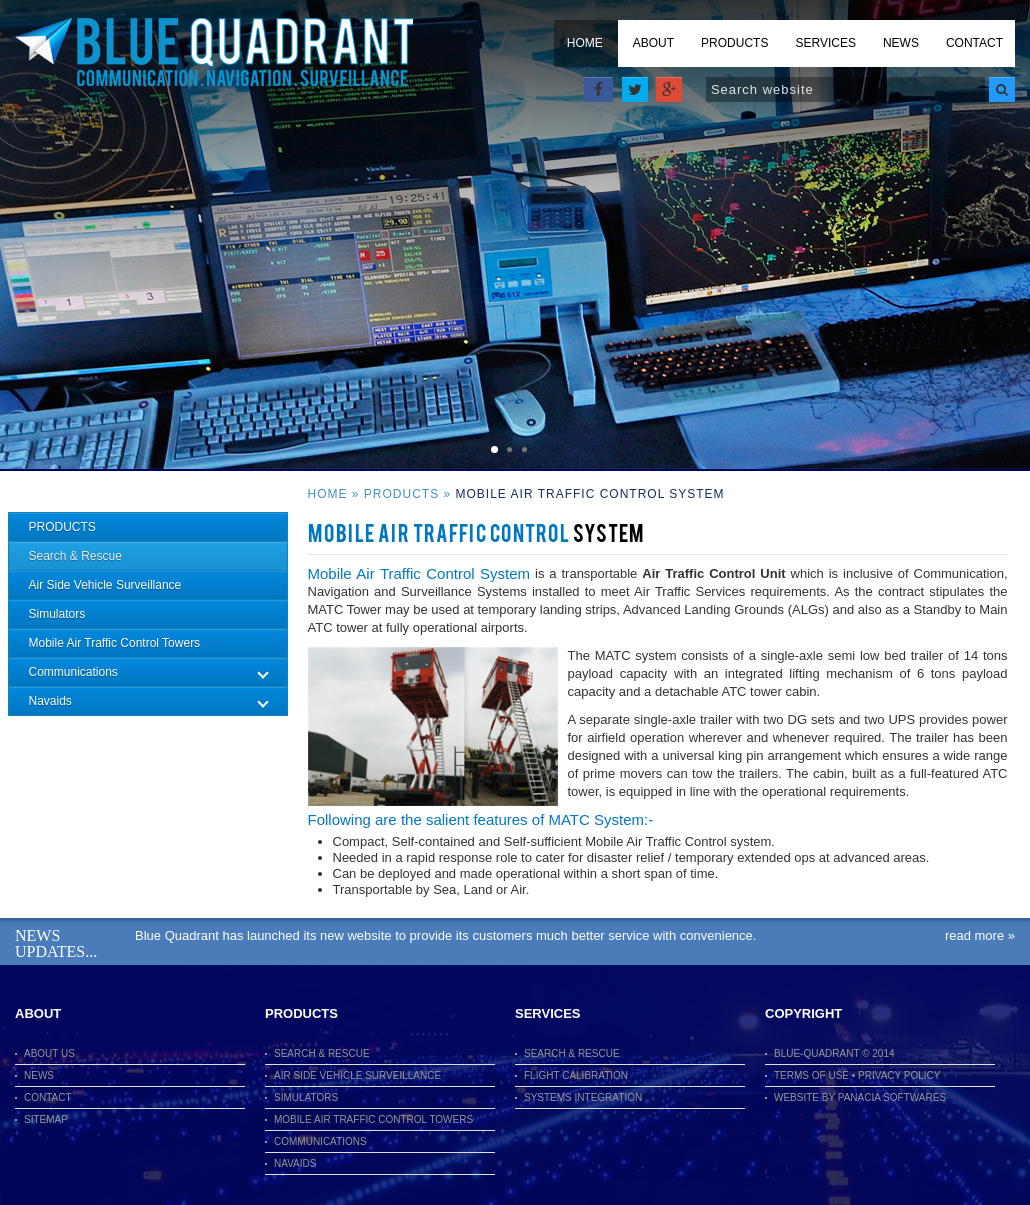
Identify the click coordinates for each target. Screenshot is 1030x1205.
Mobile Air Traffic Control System (590, 494)
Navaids (295, 1163)
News (901, 43)
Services (825, 43)
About (653, 43)
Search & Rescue (75, 556)
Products (734, 43)
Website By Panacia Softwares (860, 1097)
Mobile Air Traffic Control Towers (115, 643)
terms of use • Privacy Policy (857, 1075)
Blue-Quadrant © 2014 (834, 1053)
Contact (974, 43)
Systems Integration (583, 1097)
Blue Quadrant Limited (214, 53)
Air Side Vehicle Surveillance (105, 585)
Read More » (980, 935)
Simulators (57, 614)
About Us (49, 1053)
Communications (320, 1141)
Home (585, 43)
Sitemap (46, 1119)
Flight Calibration (576, 1075)
